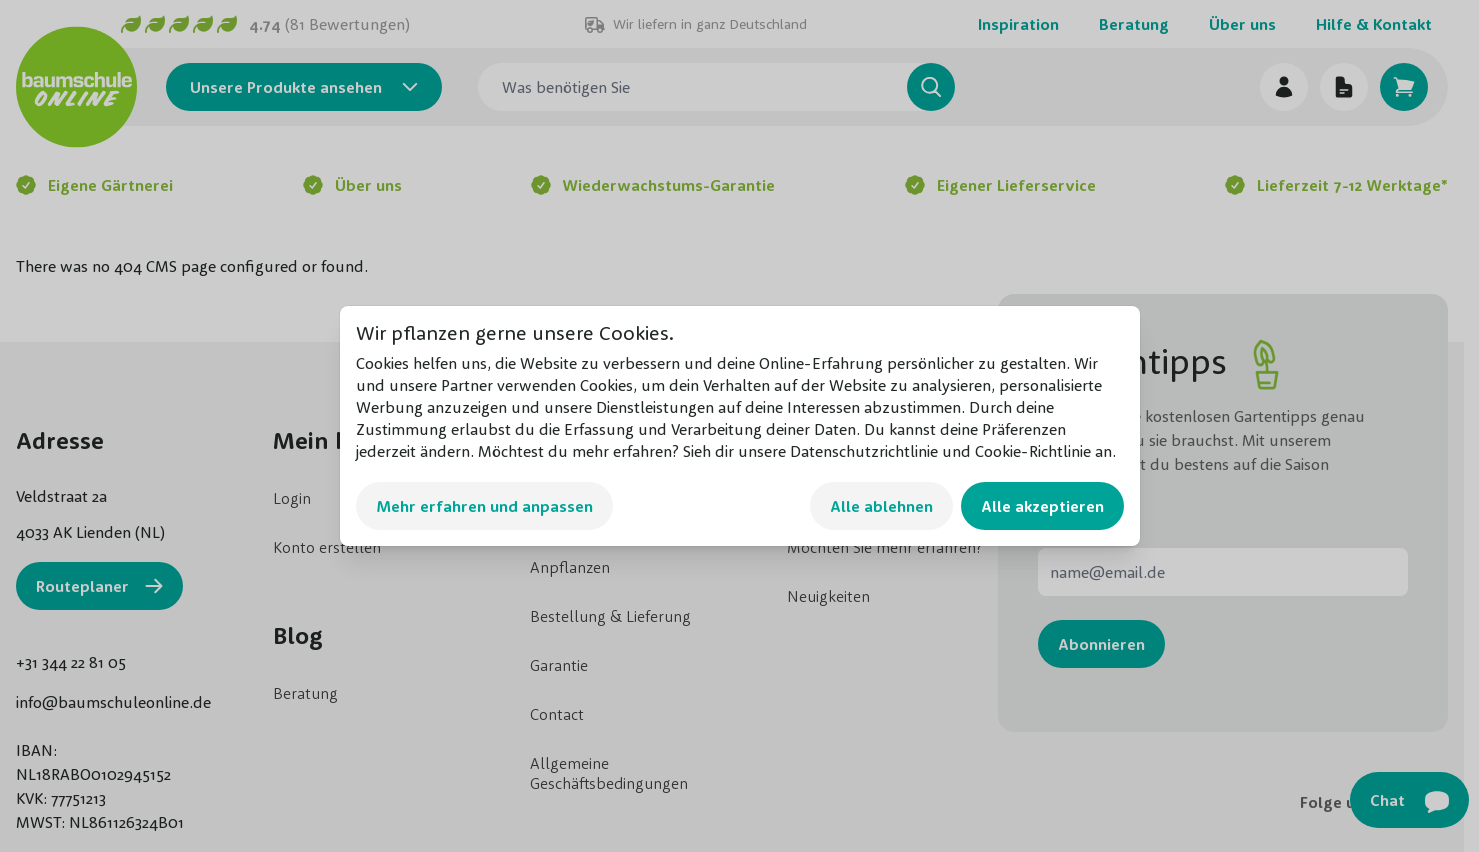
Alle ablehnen (881, 506)
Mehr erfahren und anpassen (484, 506)
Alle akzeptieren (1042, 506)
